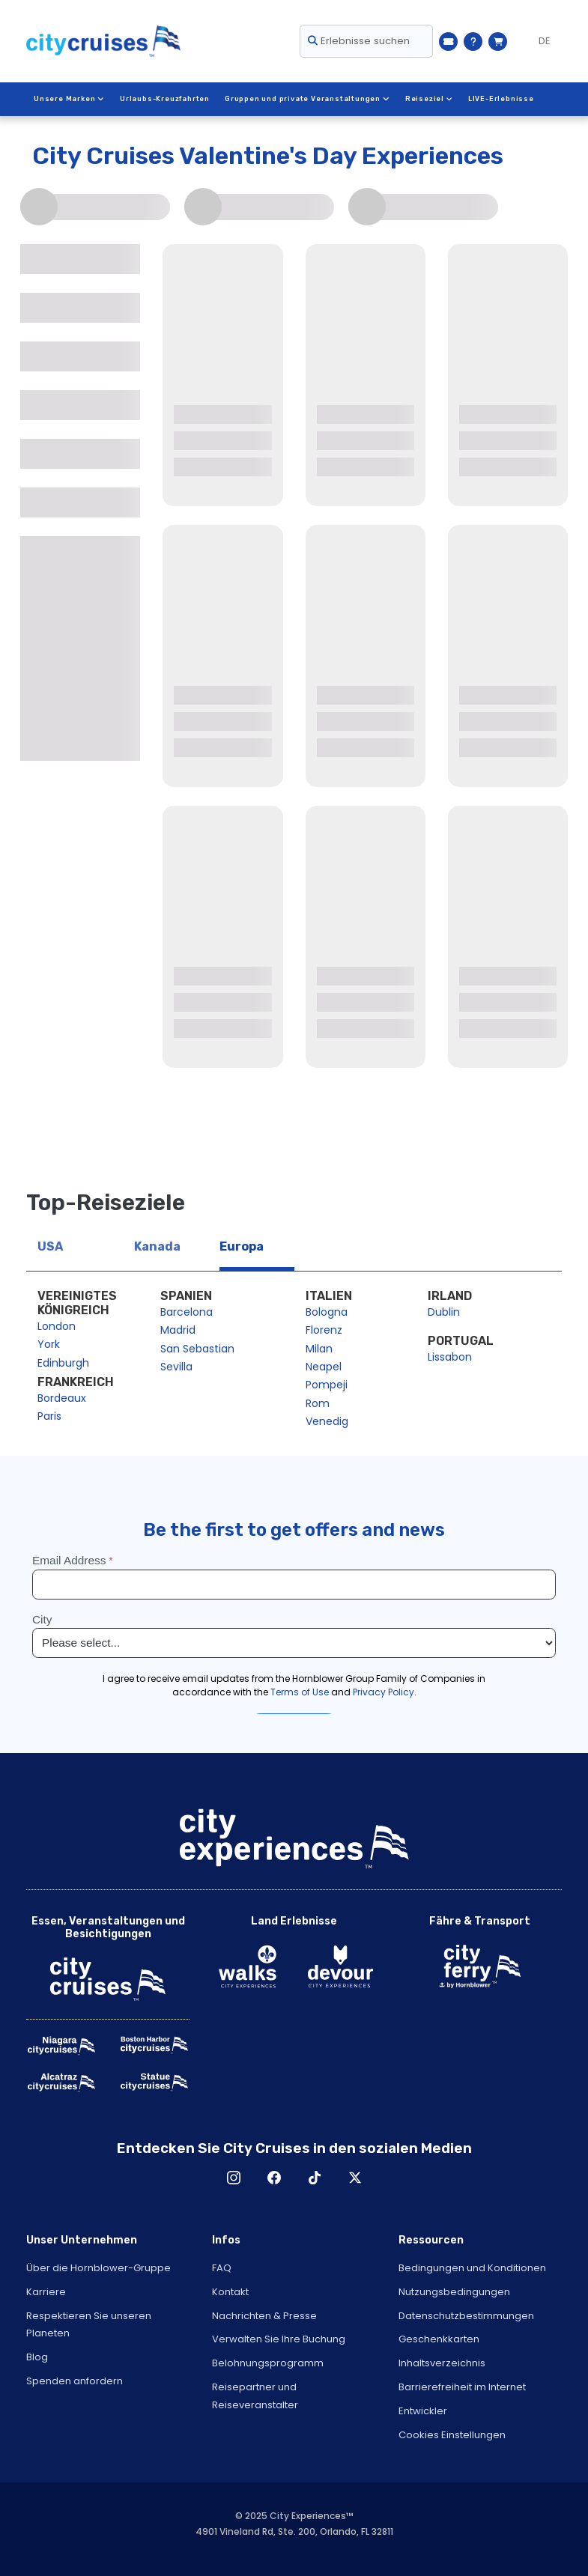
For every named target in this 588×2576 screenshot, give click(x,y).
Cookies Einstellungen (452, 2435)
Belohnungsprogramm (268, 2363)
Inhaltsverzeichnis (441, 2363)
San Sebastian (197, 1348)
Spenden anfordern (74, 2381)
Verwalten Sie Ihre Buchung (278, 2339)
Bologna (327, 1311)
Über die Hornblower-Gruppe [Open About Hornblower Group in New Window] (98, 2268)
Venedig (327, 1421)
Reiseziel (428, 99)
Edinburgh (63, 1362)
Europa (241, 1246)
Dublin (444, 1311)
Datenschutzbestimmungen (466, 2316)
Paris (49, 1416)
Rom (318, 1403)
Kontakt (230, 2292)
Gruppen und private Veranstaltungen (306, 99)
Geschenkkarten (438, 2339)
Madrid (178, 1329)
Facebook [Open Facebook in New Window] (274, 2177)
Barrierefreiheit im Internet (462, 2387)
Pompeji (327, 1384)
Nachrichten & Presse (264, 2316)
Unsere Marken (69, 99)
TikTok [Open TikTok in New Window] (314, 2177)
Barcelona (186, 1311)
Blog (37, 2357)
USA (50, 1246)
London (56, 1326)
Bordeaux (61, 1398)
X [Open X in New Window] (355, 2177)
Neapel (324, 1366)
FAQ (221, 2268)
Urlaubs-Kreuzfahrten (164, 99)
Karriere (46, 2292)
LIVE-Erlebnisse (500, 99)
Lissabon (450, 1356)
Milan (319, 1348)
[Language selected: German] (538, 41)
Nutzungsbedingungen (454, 2292)
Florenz (324, 1329)
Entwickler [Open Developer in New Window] (422, 2411)
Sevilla (176, 1366)
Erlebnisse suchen (359, 41)
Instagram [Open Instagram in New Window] (233, 2177)
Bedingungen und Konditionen (472, 2268)
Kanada (157, 1246)
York (48, 1344)
